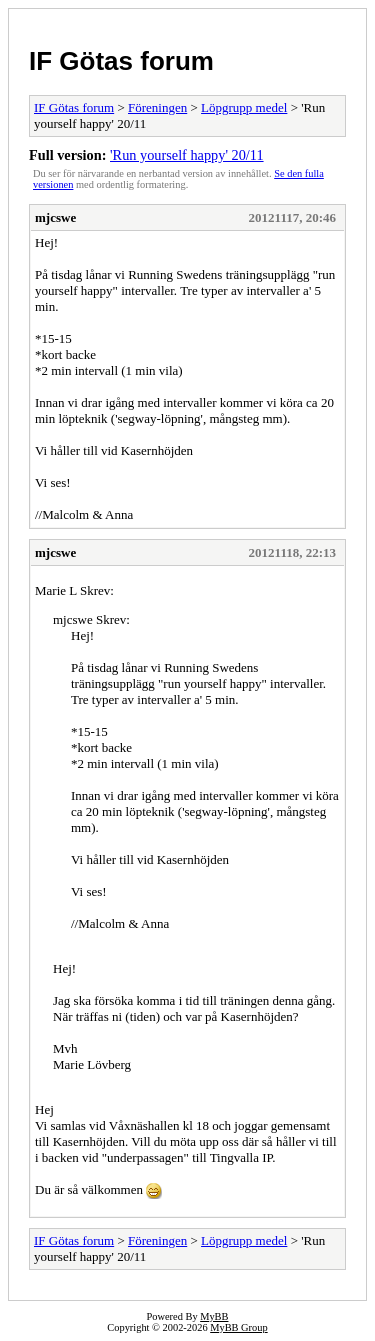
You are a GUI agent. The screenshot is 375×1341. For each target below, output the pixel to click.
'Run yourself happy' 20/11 (187, 155)
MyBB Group (238, 1327)
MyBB (214, 1316)
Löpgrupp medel (244, 107)
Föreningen (157, 107)
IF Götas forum (121, 61)
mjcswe (55, 217)
